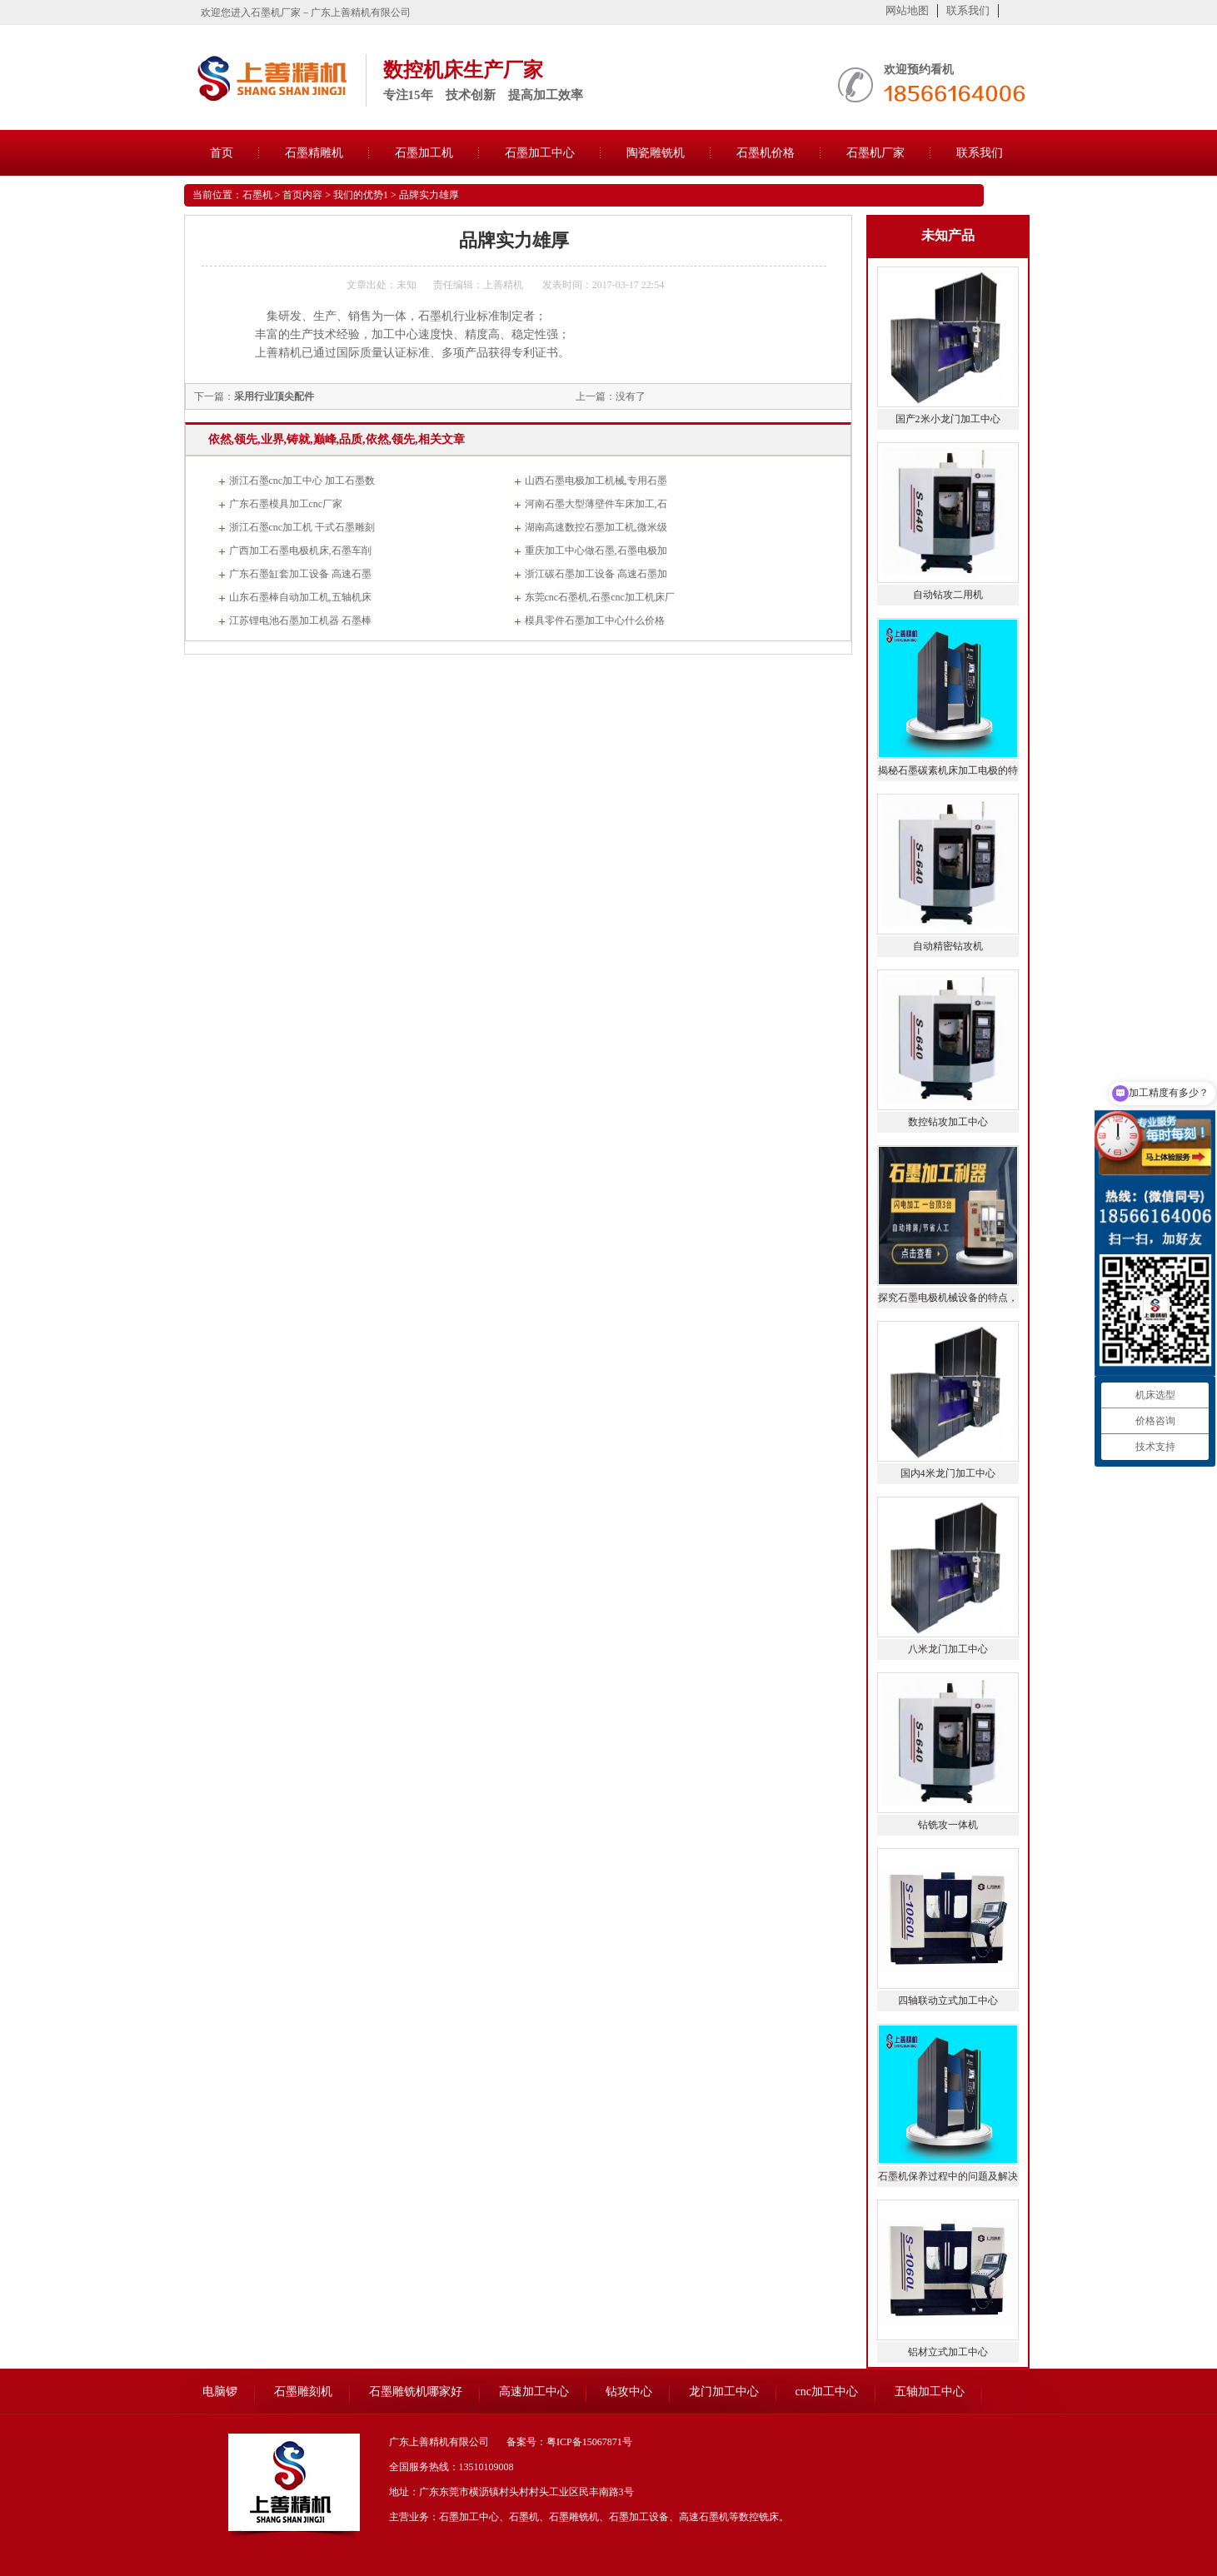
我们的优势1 (360, 195)
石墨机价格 (765, 153)
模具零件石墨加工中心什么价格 (595, 620)
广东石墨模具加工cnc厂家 (286, 504)
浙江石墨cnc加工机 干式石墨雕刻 (302, 527)
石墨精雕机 (314, 153)
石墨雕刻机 (303, 2391)
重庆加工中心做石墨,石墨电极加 (596, 550)
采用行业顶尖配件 (274, 396)
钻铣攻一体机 (948, 1825)
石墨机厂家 (875, 153)
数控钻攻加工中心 (948, 1122)
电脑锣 (219, 2391)
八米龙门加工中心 (948, 1649)
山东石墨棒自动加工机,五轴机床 (300, 597)
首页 (221, 153)
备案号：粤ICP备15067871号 (569, 2442)
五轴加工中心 (930, 2391)
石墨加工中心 (540, 153)
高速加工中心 (534, 2391)
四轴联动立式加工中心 (948, 2000)
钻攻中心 (629, 2391)
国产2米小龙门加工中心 (947, 419)
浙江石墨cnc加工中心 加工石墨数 (302, 480)
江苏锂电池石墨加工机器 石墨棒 (300, 620)
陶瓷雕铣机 (655, 153)
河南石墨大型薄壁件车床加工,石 (596, 504)
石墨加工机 (424, 153)
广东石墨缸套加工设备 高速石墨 (300, 574)
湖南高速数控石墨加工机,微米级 (596, 527)
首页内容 (302, 195)
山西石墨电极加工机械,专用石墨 (596, 480)
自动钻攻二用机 (948, 594)
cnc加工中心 (827, 2391)
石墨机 (257, 195)
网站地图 (907, 10)
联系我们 (968, 10)
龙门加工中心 (724, 2391)
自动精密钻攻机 (948, 946)
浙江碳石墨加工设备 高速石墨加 (596, 574)
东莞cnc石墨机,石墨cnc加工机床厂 (600, 597)
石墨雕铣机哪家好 (415, 2391)
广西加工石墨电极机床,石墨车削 (300, 550)
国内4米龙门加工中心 (947, 1473)
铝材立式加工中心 (948, 2352)
